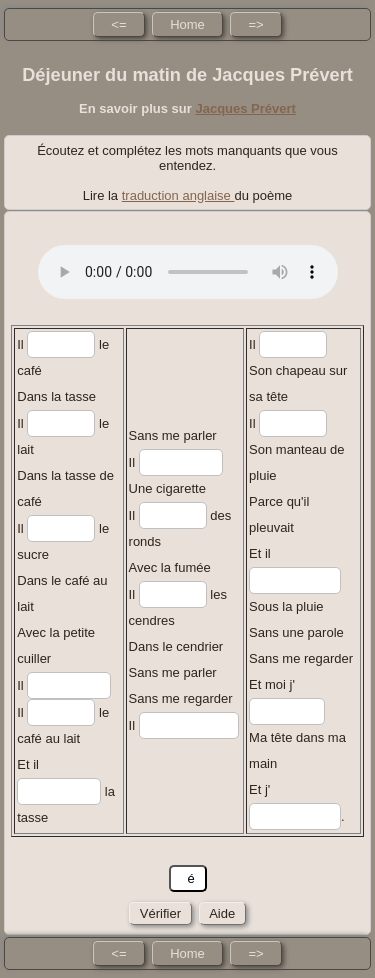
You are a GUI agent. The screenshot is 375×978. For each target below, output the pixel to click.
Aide (222, 913)
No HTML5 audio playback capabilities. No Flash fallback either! (188, 272)
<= (118, 24)
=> (255, 24)
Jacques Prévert (245, 108)
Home (187, 24)
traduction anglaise (178, 195)
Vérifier (160, 913)
